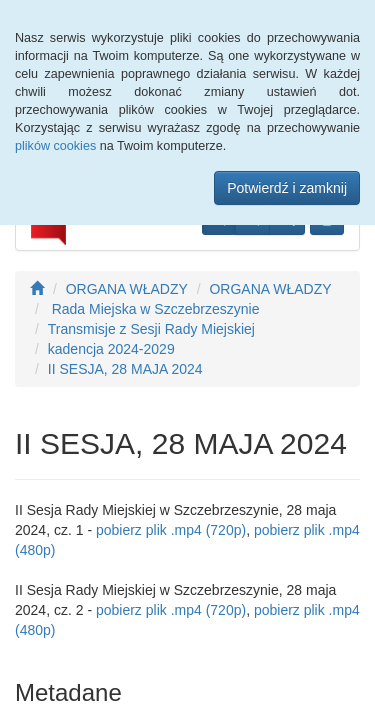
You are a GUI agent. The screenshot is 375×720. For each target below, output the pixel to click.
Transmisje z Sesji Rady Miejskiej (151, 329)
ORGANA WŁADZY (127, 289)
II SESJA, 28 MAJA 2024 (125, 369)
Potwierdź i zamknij (287, 188)
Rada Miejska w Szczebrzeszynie (154, 309)
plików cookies (55, 146)
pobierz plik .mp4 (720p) (171, 530)
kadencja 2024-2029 (111, 349)
